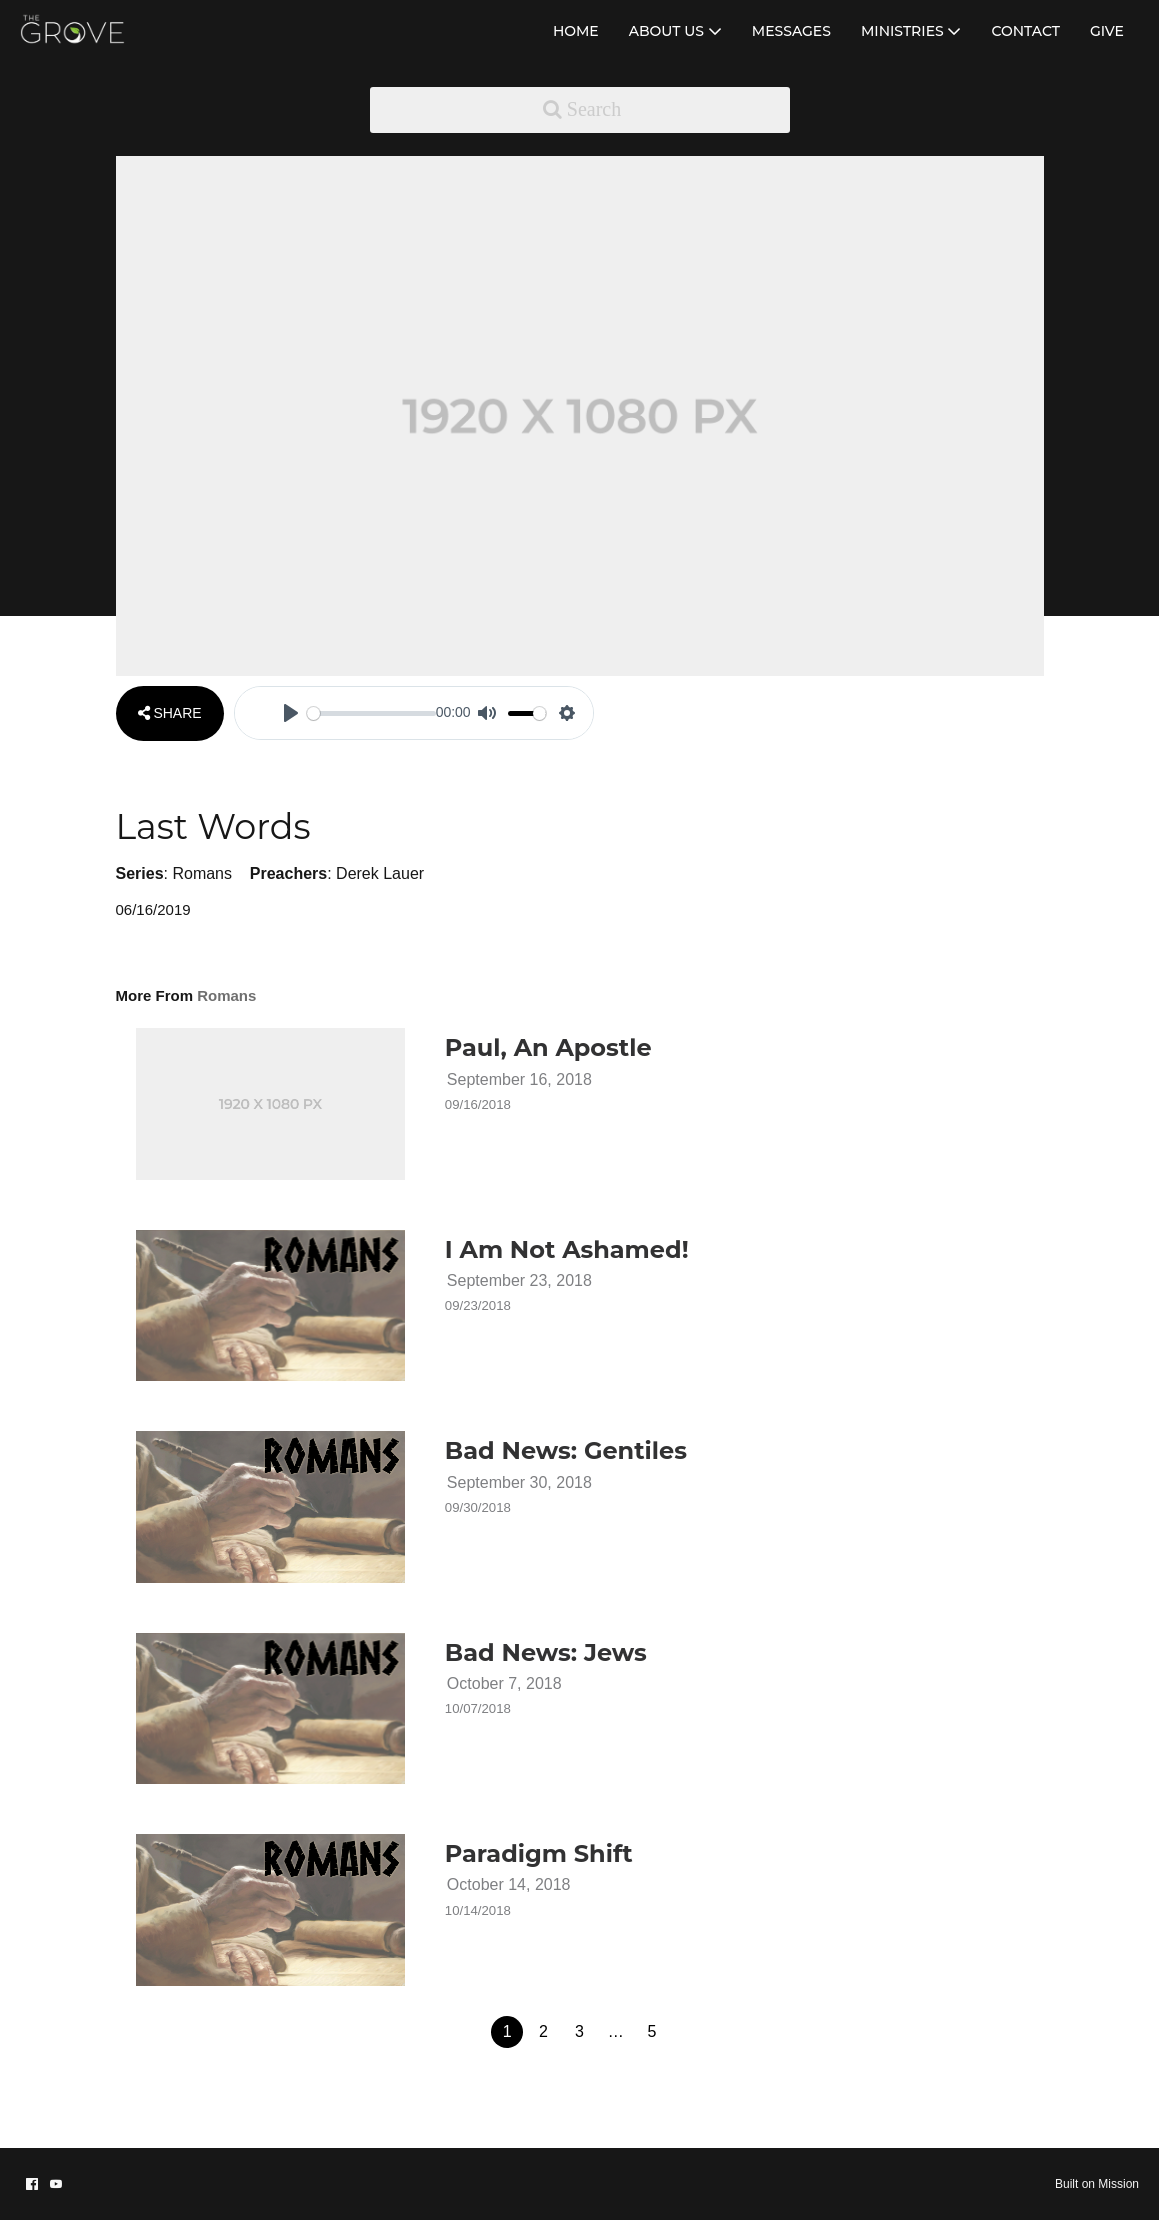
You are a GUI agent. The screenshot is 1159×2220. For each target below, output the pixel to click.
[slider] (371, 713)
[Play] (291, 713)
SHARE (170, 713)
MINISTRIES (911, 31)
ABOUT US (675, 31)
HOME (576, 31)
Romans (202, 873)
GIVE (1107, 31)
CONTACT (1025, 31)
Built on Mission (1097, 2184)
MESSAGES (791, 31)
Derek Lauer (380, 873)
